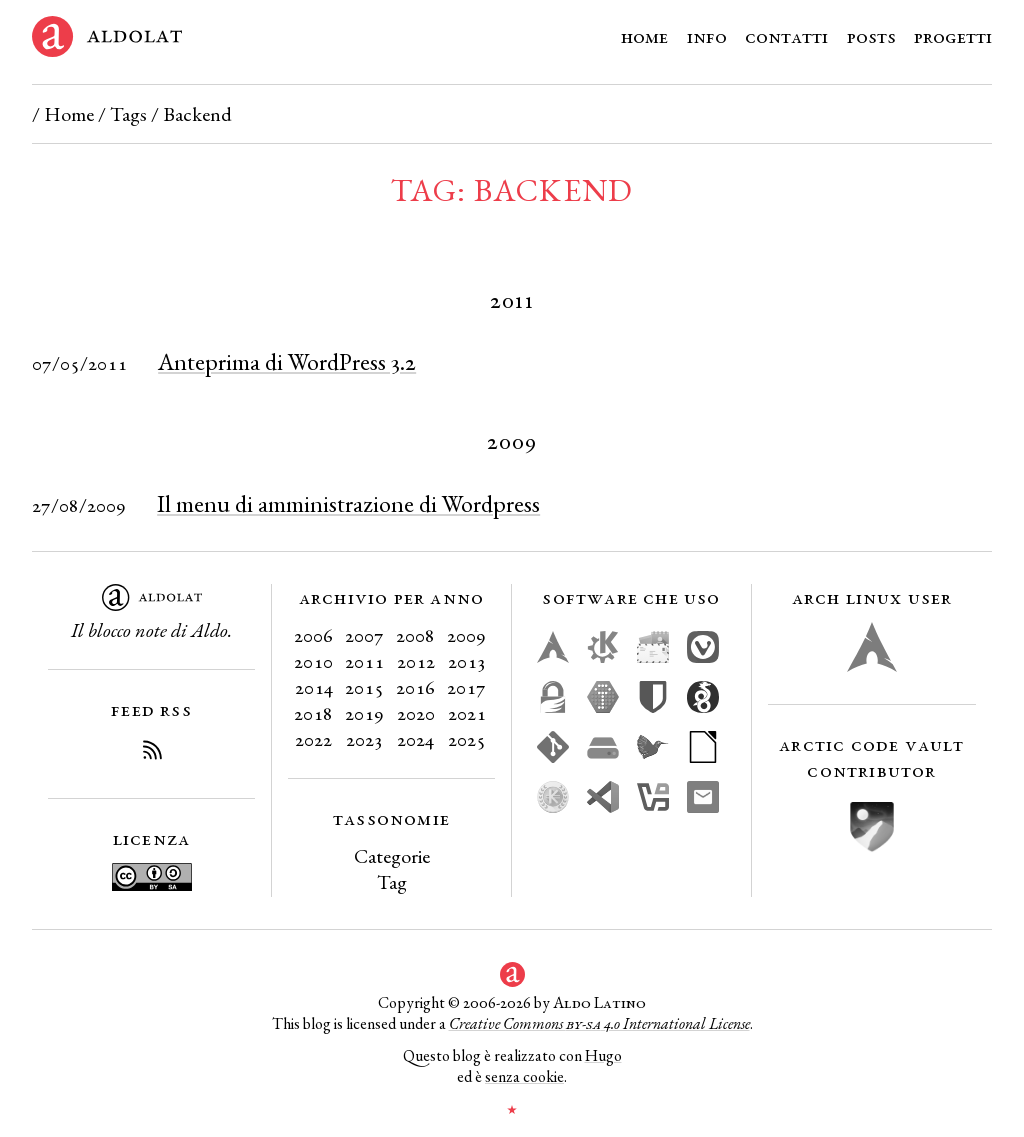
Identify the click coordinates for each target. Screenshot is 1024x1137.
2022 (313, 739)
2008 (415, 635)
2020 (416, 713)
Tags (128, 114)
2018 (313, 713)
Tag (392, 882)
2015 (364, 687)
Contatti (786, 36)
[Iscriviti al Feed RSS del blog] (152, 753)
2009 (466, 635)
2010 (313, 661)
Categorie (392, 856)
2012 (416, 661)
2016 (415, 687)
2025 (467, 739)
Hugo (603, 1055)
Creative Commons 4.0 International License (599, 1023)
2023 (364, 739)
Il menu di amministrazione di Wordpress (348, 503)
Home (644, 36)
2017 (466, 687)
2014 (314, 687)
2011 (364, 661)
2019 (364, 713)
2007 (364, 635)
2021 (467, 713)
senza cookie (524, 1076)
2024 (415, 739)
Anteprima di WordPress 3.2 (287, 361)
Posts (871, 36)
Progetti (953, 36)
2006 (313, 635)
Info (707, 36)
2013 (467, 661)
